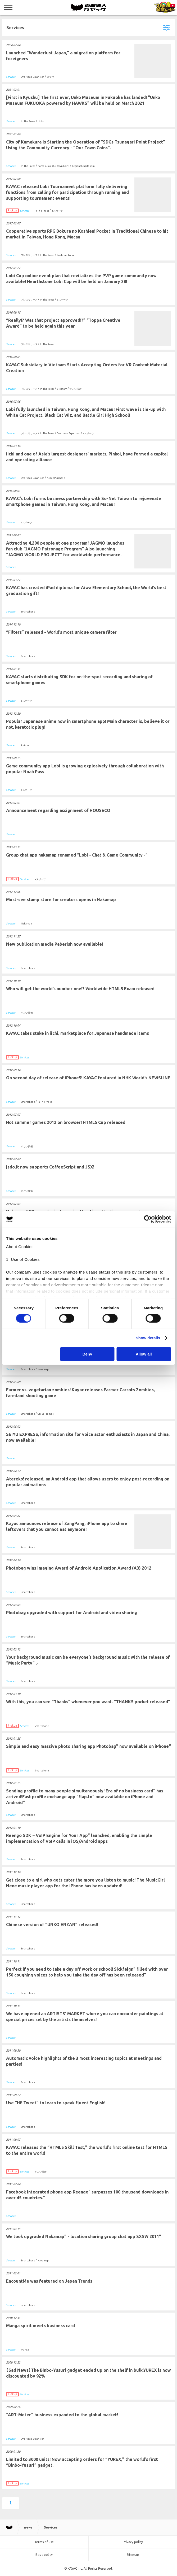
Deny (87, 1354)
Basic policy (44, 2554)
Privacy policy (133, 2542)
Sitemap (133, 2554)
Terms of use (44, 2542)
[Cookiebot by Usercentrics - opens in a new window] (148, 1219)
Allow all (144, 1354)
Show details (148, 1338)
